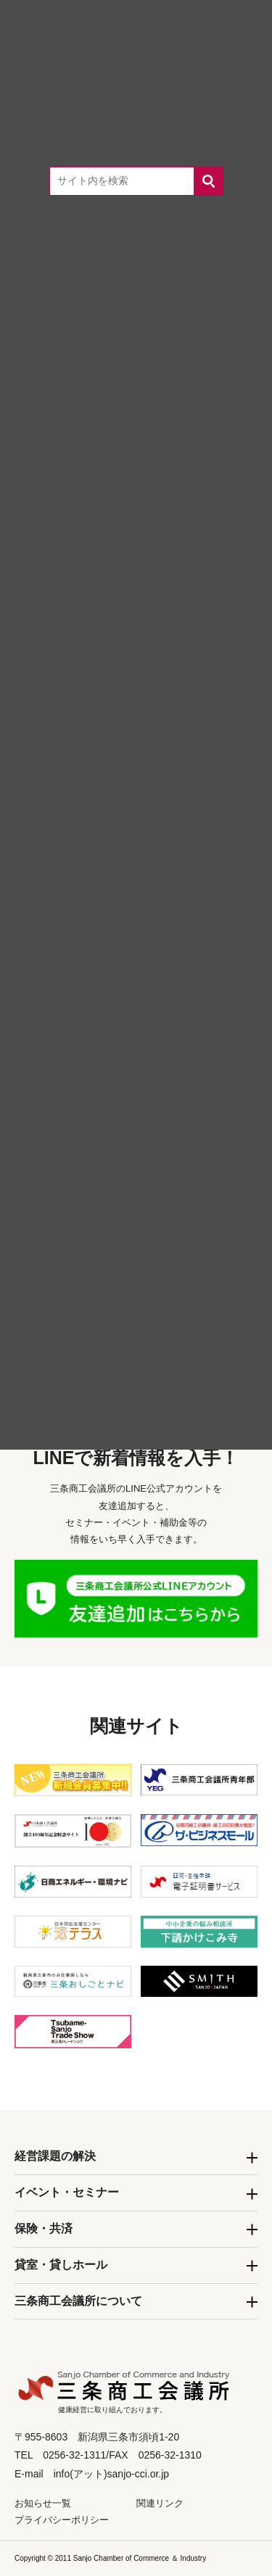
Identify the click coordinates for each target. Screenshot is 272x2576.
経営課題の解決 (55, 2156)
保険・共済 (44, 2228)
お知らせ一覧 (43, 2503)
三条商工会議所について (78, 2301)
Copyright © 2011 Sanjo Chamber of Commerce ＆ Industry (110, 2558)
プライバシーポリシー (62, 2519)
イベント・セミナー (67, 2192)
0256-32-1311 (157, 1262)
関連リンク (160, 2503)
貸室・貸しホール (61, 2265)
